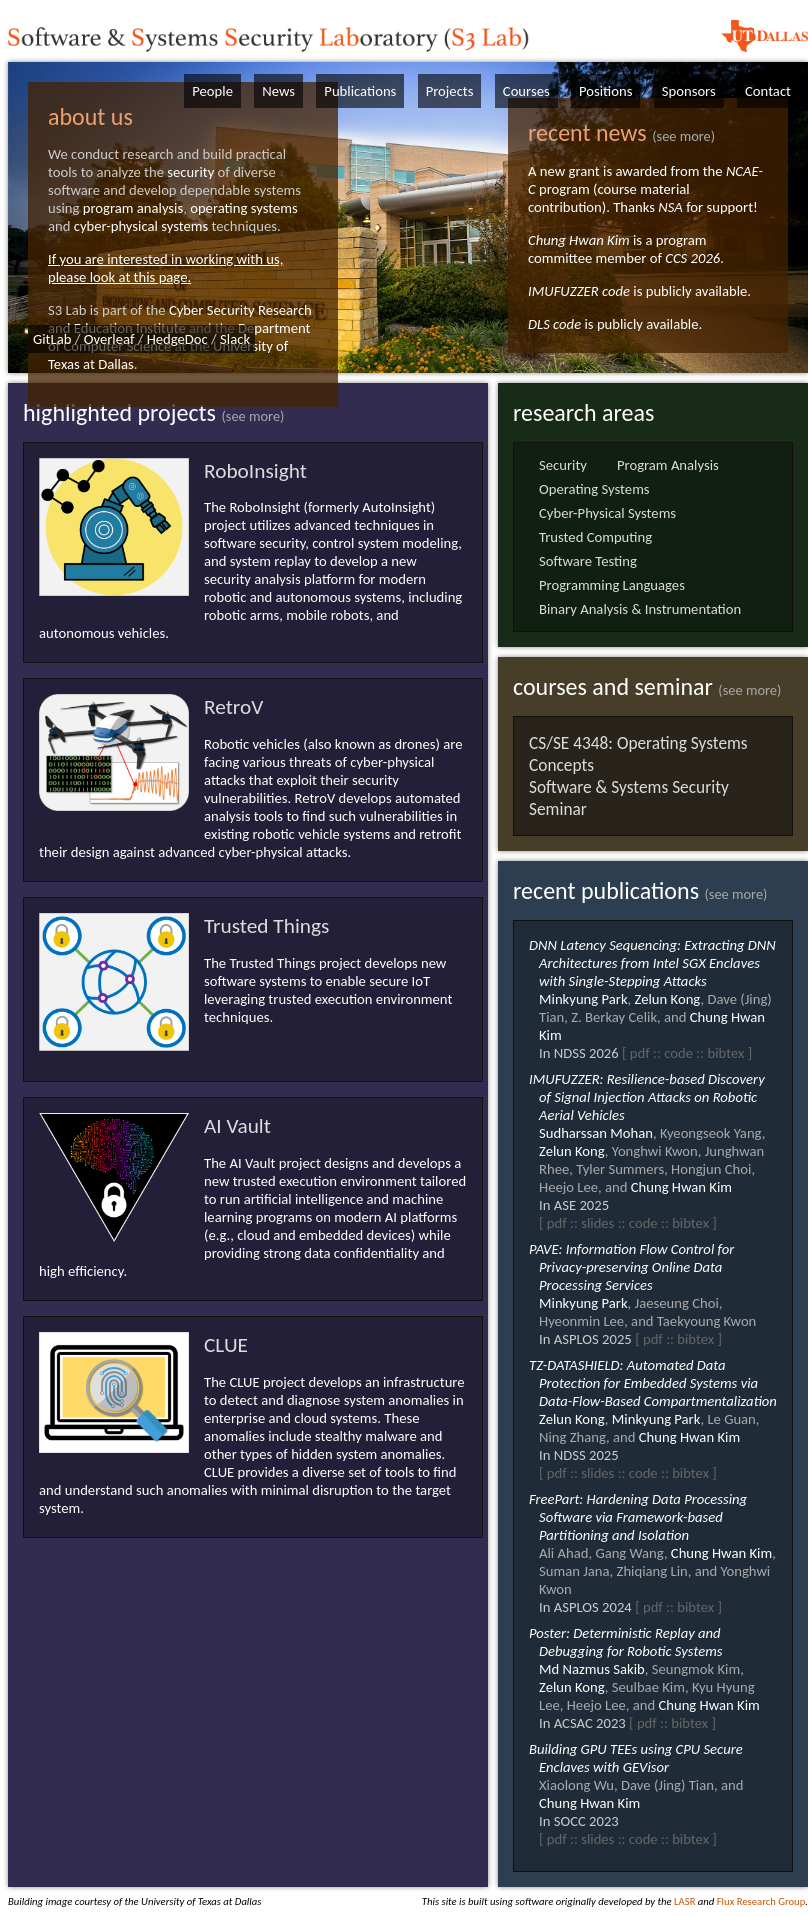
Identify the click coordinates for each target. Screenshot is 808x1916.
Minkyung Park (583, 999)
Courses (526, 91)
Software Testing (588, 561)
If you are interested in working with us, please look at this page (165, 268)
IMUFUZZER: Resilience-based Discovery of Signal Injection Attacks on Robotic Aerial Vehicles (647, 1097)
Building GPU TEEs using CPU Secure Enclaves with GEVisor (636, 1758)
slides (597, 1223)
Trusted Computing (595, 537)
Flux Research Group (761, 1901)
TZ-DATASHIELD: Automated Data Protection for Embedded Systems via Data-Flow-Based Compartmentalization (653, 1383)
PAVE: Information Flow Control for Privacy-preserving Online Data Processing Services (631, 1267)
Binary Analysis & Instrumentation (640, 609)
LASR (684, 1901)
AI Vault (237, 1126)
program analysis (133, 208)
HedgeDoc (177, 339)
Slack (235, 339)
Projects (450, 91)
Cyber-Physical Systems (607, 513)
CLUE (226, 1345)
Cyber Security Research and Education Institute (180, 319)
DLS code (554, 324)
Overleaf (109, 339)
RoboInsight (255, 471)
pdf (640, 1053)
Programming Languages (612, 585)
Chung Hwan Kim (579, 240)
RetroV (233, 707)
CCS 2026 (692, 258)
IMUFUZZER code (579, 291)
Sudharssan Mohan (596, 1133)
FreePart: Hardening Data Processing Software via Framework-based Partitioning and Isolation (638, 1517)
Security (563, 465)
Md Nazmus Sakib (592, 1669)
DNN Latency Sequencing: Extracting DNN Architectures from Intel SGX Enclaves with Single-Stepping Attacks (652, 963)
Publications (360, 91)
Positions (605, 91)
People (212, 91)
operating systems (244, 208)
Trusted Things (266, 926)
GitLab (52, 339)
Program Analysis (668, 465)
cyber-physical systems (141, 226)
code (678, 1053)
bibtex (725, 1053)
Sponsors (689, 91)
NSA (670, 207)
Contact (768, 91)
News (278, 91)
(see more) (683, 136)
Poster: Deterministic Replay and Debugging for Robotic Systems (625, 1642)
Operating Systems (594, 489)
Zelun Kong (668, 999)
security (190, 172)
